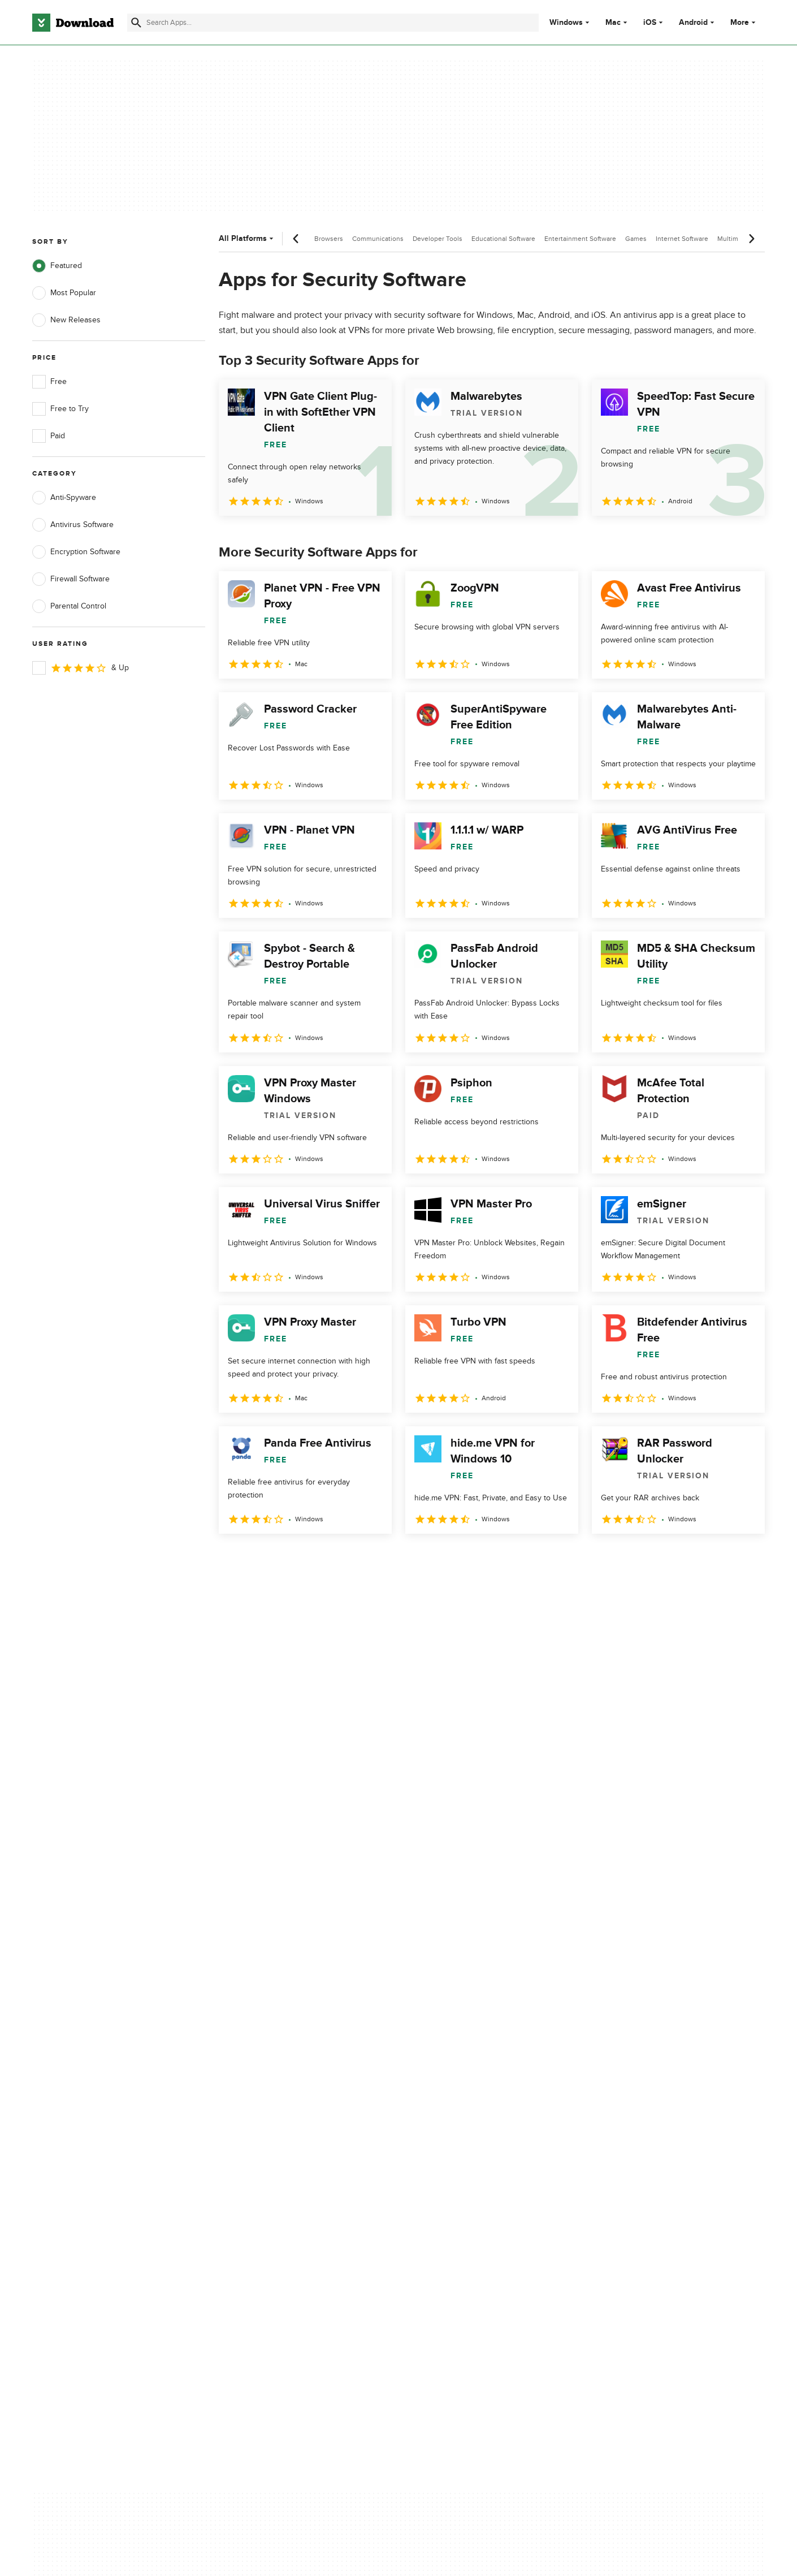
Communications (378, 239)
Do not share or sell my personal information (483, 2152)
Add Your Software (269, 2107)
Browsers (328, 239)
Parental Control (69, 606)
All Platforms (247, 238)
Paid (48, 436)
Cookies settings (471, 2178)
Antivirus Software (73, 525)
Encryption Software (76, 552)
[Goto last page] (744, 1558)
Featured (57, 266)
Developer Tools (437, 239)
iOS (649, 23)
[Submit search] (136, 23)
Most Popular (64, 293)
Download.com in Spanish (282, 2146)
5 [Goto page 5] (347, 1558)
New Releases (66, 320)
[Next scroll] (751, 238)
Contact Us (256, 2127)
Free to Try (60, 409)
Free (49, 382)
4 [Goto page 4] (318, 1558)
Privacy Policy (466, 2088)
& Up (80, 668)
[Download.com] (73, 23)
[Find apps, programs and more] (332, 23)
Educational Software (503, 239)
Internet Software (682, 239)
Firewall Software (71, 579)
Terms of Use (465, 2107)
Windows (566, 23)
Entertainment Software (580, 239)
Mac (613, 23)
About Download (266, 2088)
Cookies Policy (467, 2127)
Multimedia (734, 239)
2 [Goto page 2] (259, 1558)
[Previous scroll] (296, 238)
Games (636, 239)
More (744, 22)
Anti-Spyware (64, 497)
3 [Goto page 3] (289, 1558)
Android (693, 23)
